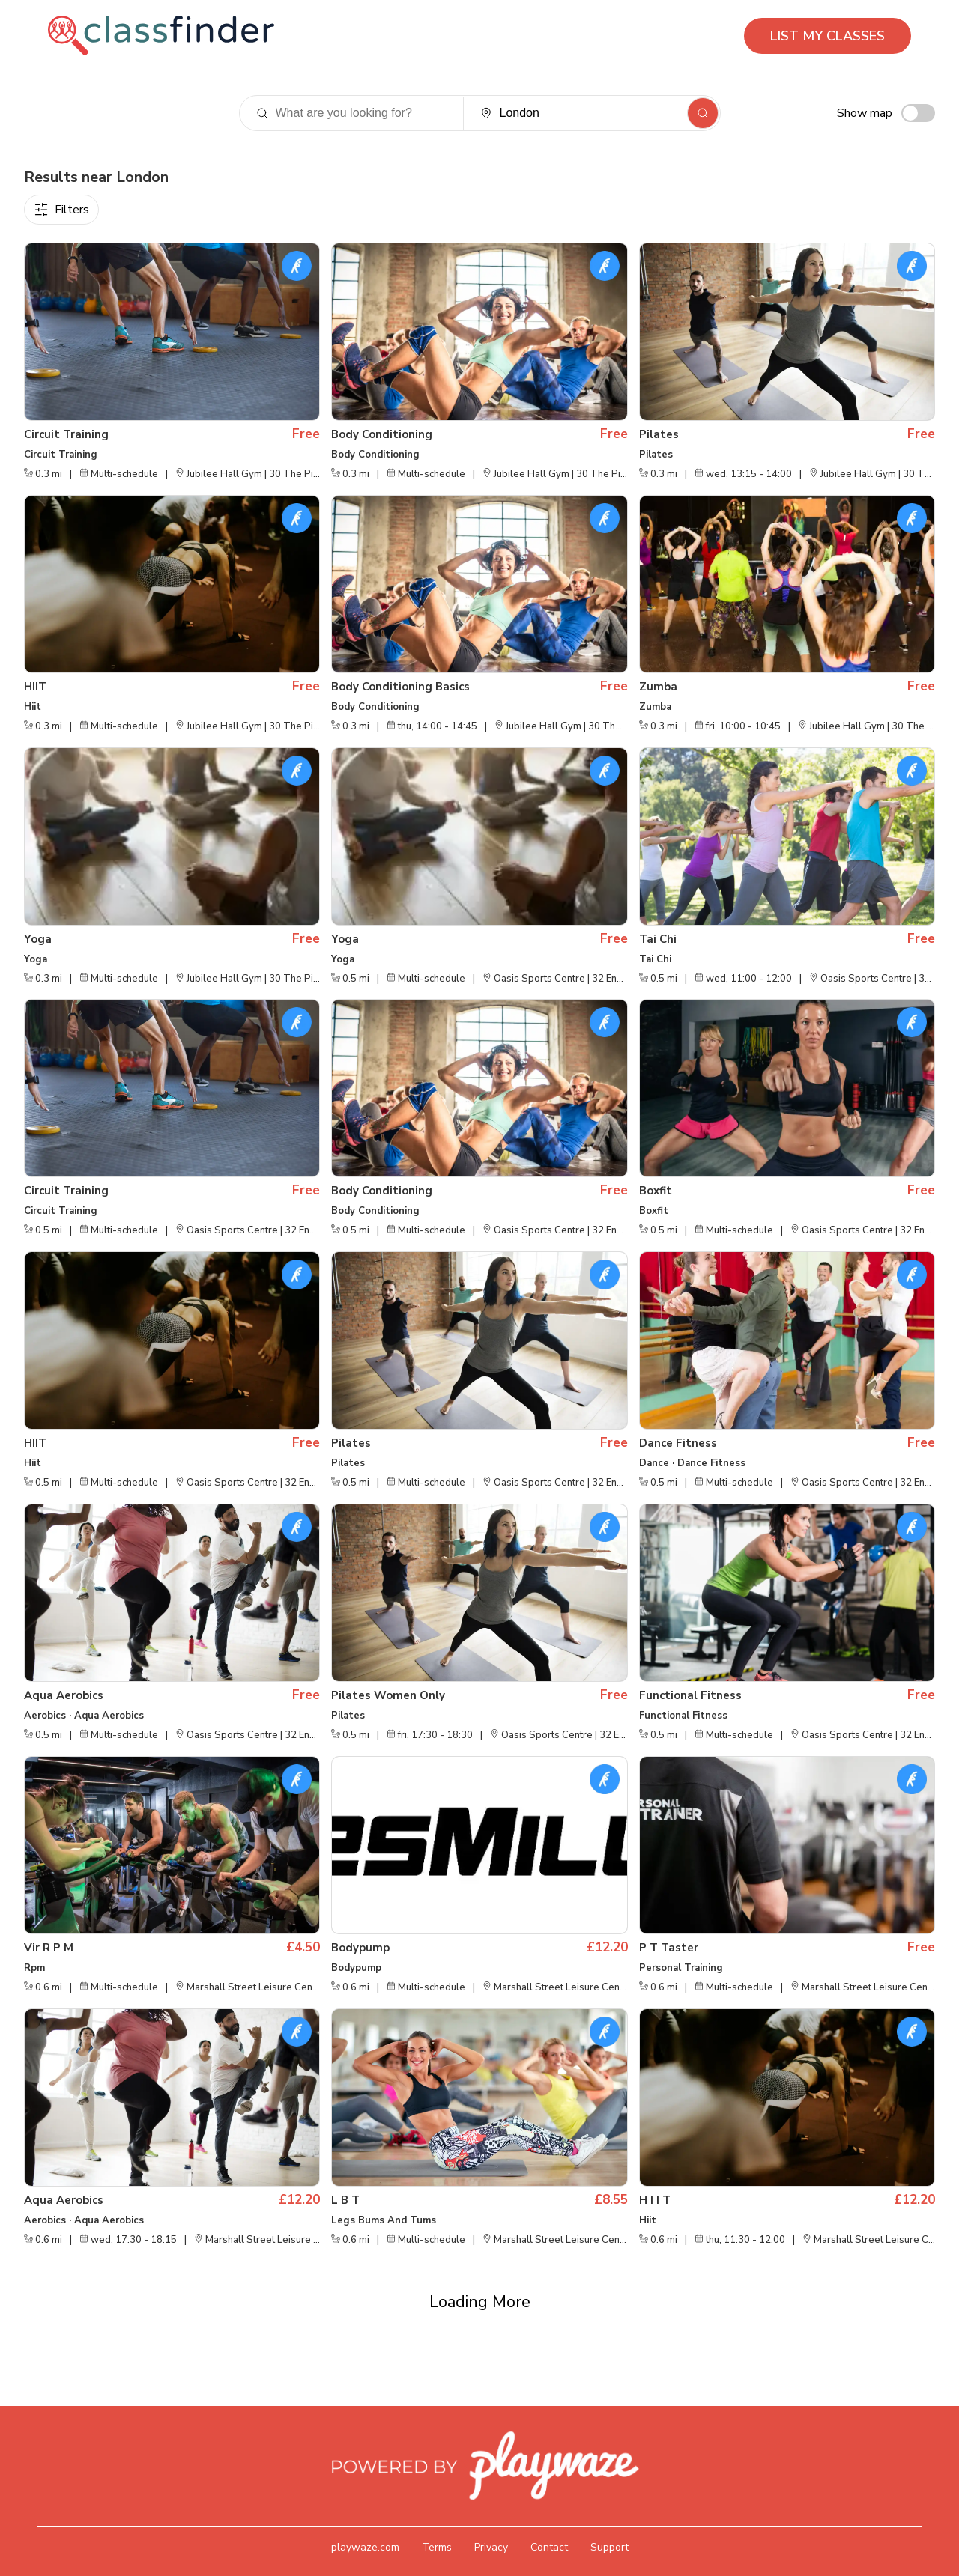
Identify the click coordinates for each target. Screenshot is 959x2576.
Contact (549, 2524)
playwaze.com (365, 2524)
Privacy (491, 2524)
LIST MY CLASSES (827, 36)
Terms (437, 2524)
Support (609, 2524)
